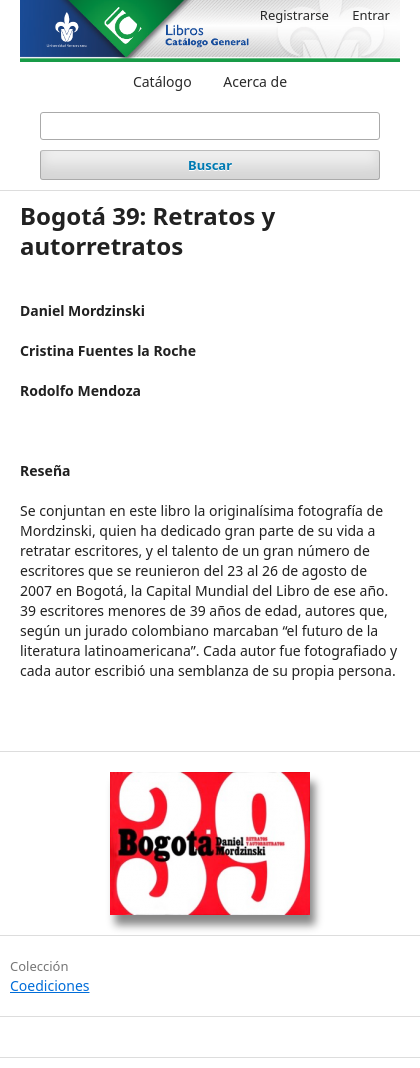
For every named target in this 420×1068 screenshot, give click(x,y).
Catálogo (162, 81)
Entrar (371, 15)
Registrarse (294, 15)
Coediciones (50, 985)
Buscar (210, 165)
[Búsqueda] (210, 126)
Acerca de (255, 81)
